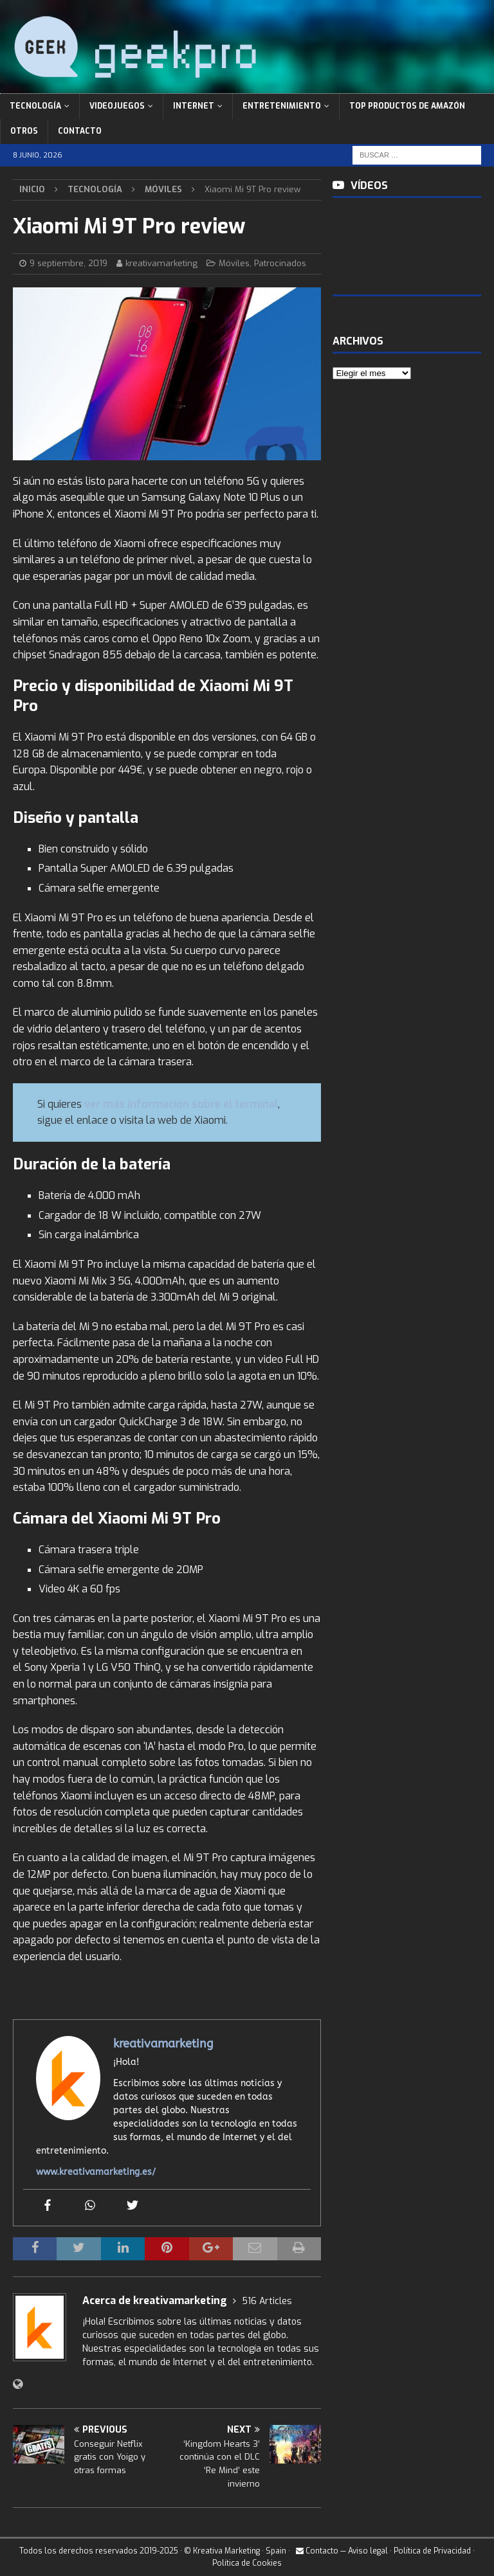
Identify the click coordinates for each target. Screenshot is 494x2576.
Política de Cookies (247, 2563)
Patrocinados (280, 263)
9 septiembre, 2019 (68, 263)
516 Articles (267, 2301)
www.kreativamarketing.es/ (96, 2171)
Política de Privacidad (432, 2551)
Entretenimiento (281, 106)
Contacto (80, 131)
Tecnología (35, 106)
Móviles (234, 263)
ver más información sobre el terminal (181, 1104)
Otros (24, 131)
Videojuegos (117, 106)
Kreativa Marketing (226, 2551)
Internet (193, 106)
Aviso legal (368, 2551)
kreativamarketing (161, 263)
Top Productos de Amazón (407, 106)
